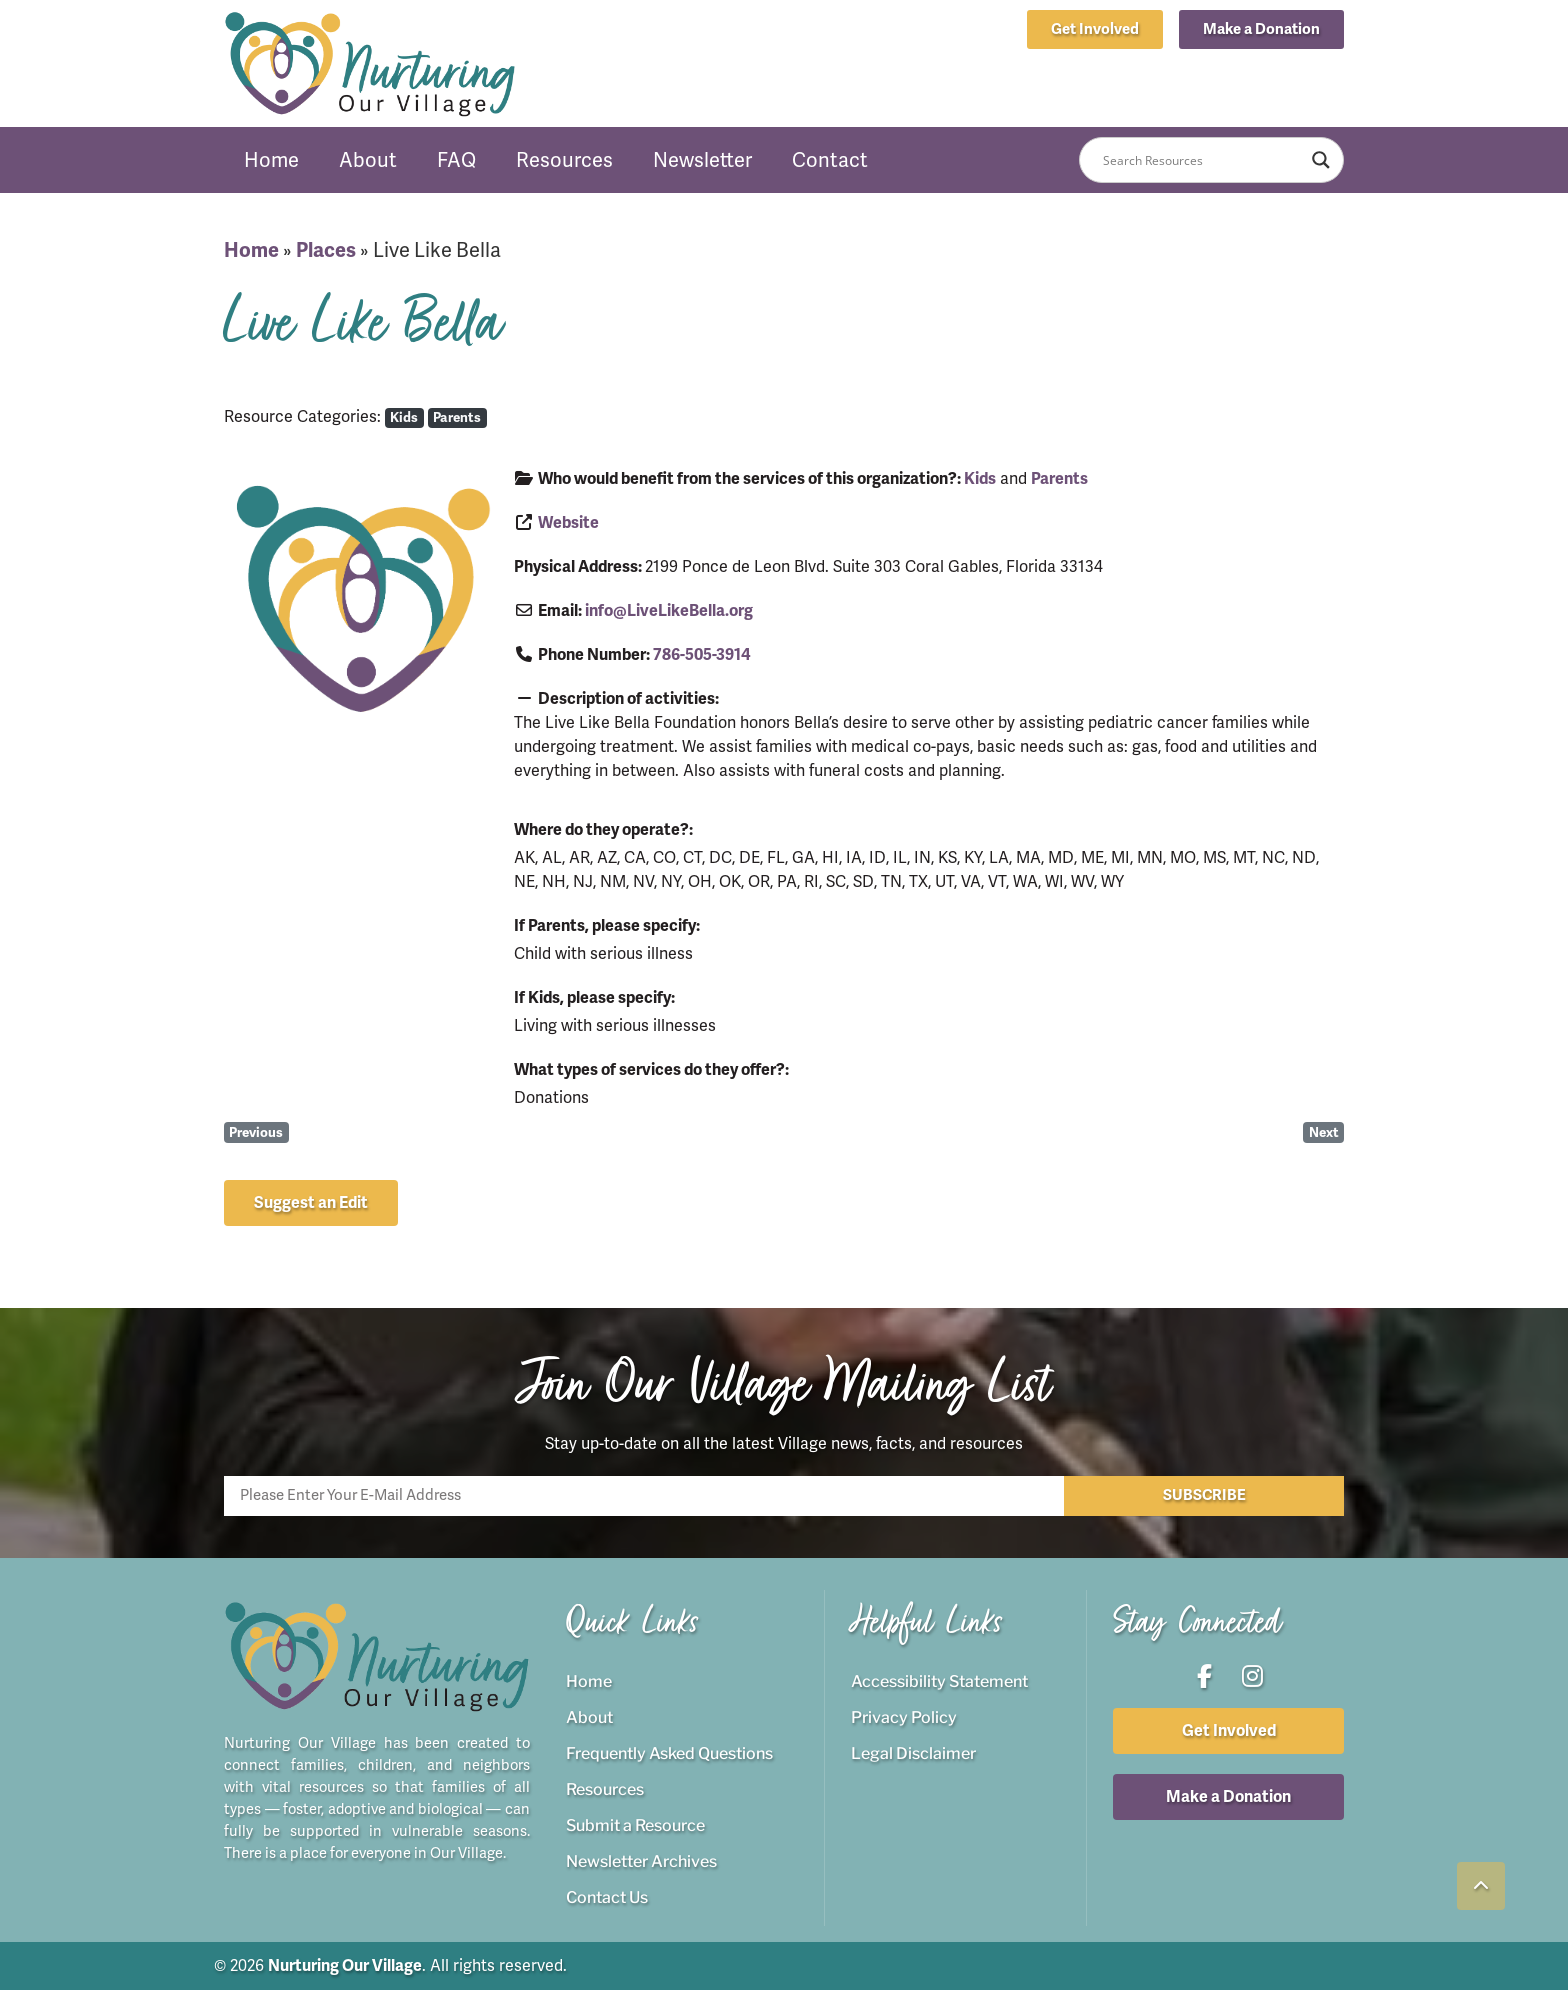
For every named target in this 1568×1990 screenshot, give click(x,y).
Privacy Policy (904, 1717)
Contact (830, 160)
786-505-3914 (702, 655)
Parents (457, 417)
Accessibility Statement (939, 1681)
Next (1324, 1132)
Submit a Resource (635, 1825)
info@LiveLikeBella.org (669, 611)
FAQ (456, 160)
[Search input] (1202, 160)
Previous (256, 1132)
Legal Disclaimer (913, 1753)
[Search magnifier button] (1321, 160)
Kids (404, 417)
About (368, 160)
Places (326, 250)
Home (271, 160)
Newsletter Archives (641, 1861)
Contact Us (607, 1897)
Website (568, 523)
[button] (1261, 29)
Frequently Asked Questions (669, 1753)
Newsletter (702, 160)
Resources (564, 160)
